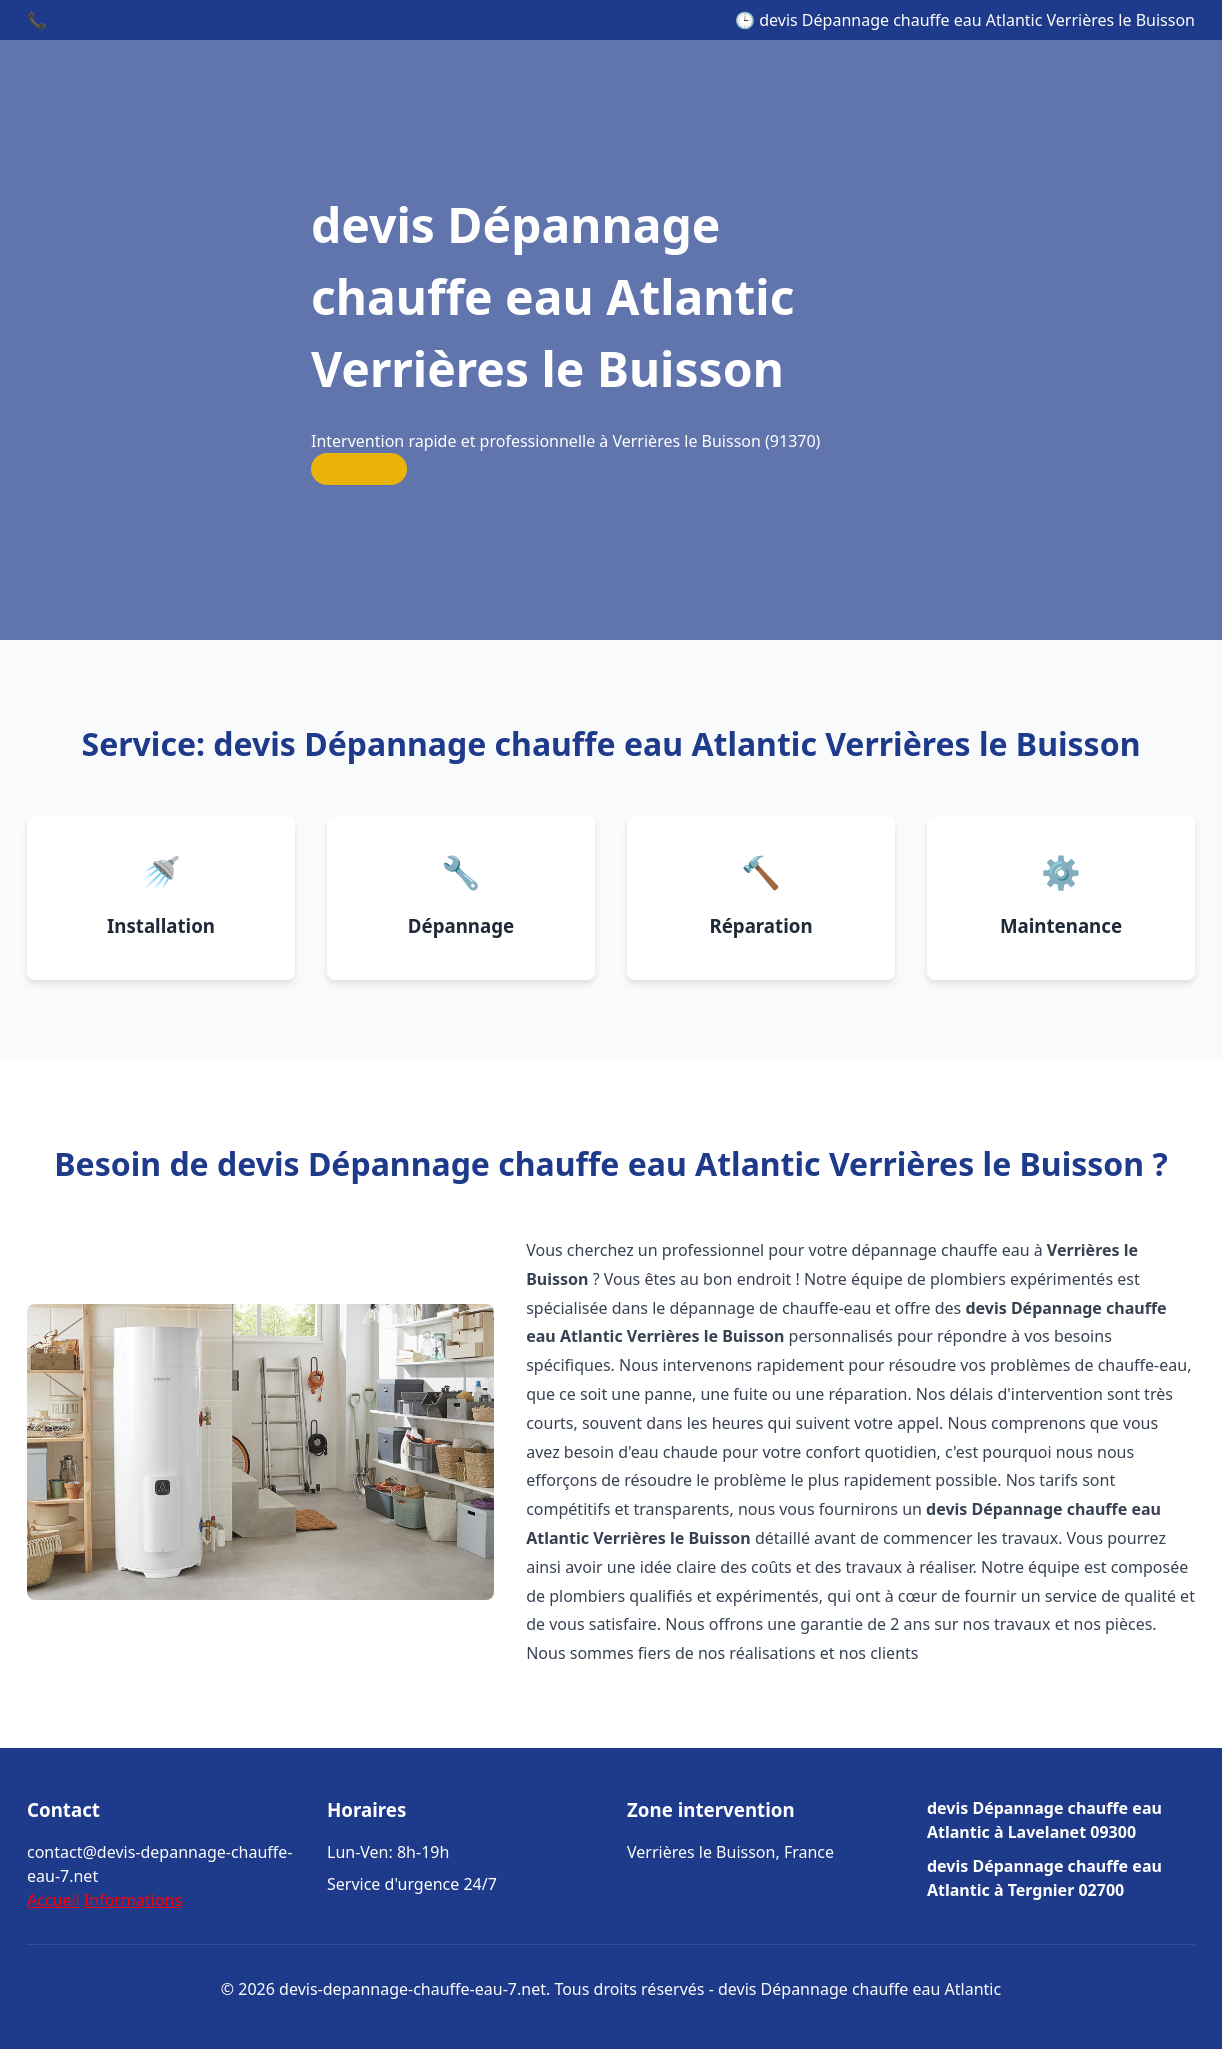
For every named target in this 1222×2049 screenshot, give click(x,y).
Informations (133, 1900)
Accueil (53, 1900)
